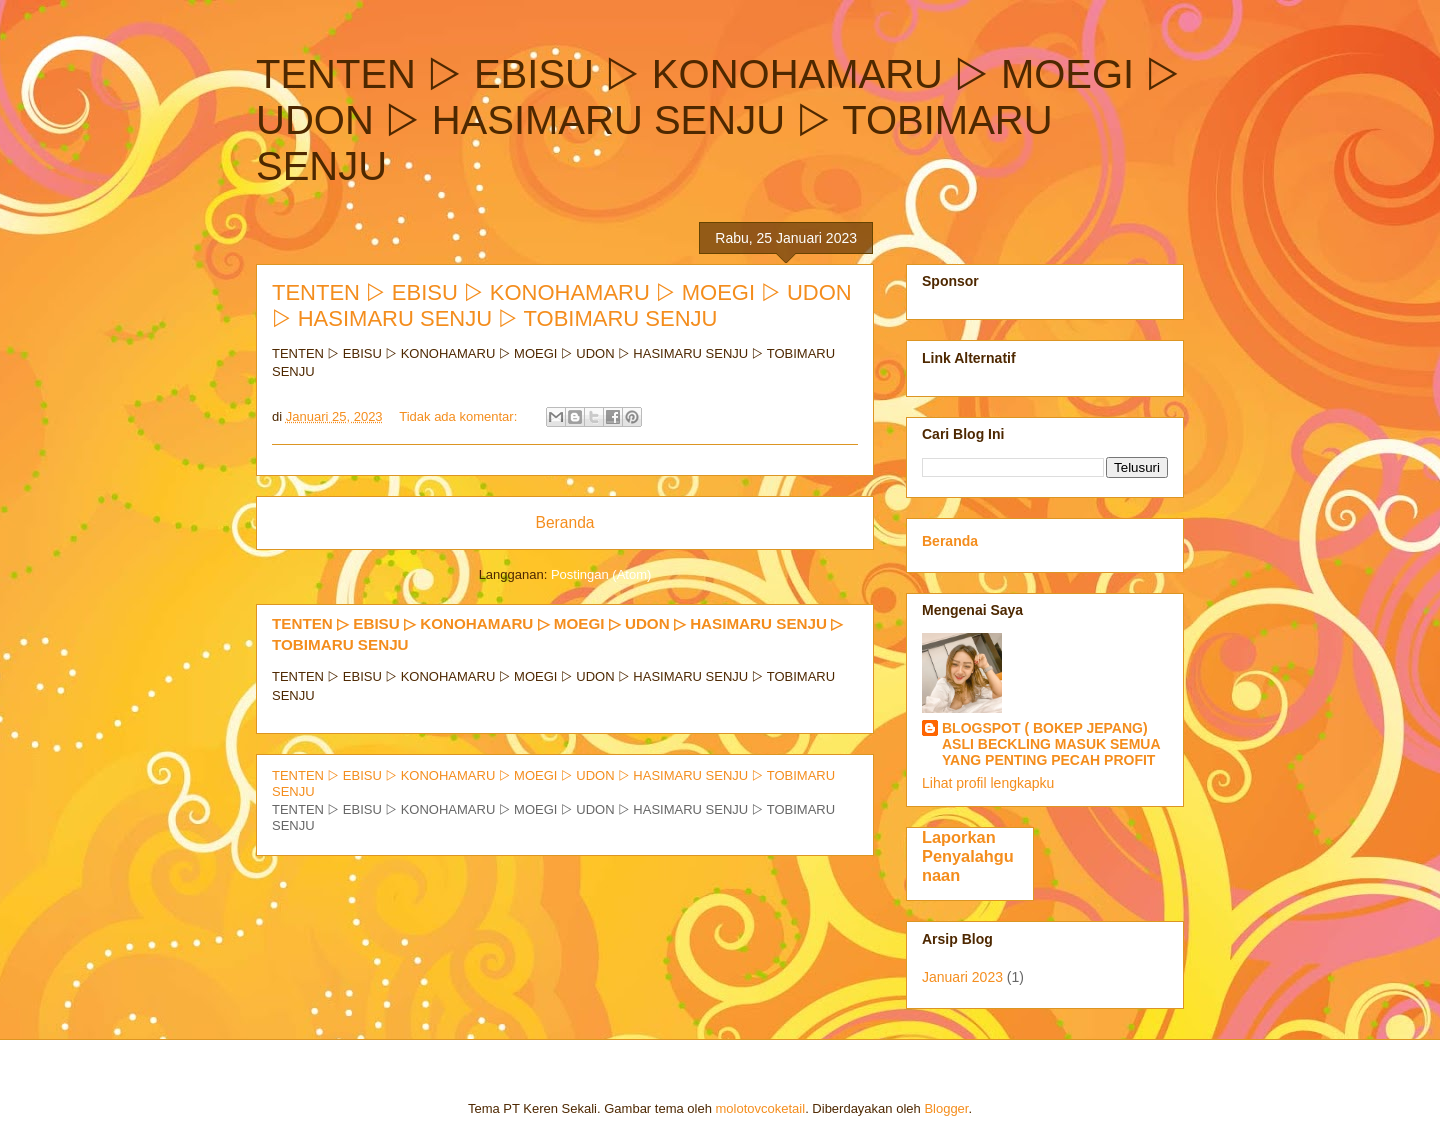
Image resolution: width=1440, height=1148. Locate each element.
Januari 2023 (962, 977)
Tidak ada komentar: (460, 416)
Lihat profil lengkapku (988, 783)
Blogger (946, 1108)
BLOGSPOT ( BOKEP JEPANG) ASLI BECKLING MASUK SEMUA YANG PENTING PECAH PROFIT (1051, 744)
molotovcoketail (761, 1108)
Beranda (565, 522)
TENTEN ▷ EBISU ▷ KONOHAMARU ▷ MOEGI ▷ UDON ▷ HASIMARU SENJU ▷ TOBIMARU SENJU (562, 305)
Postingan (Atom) (601, 574)
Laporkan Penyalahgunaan (968, 856)
